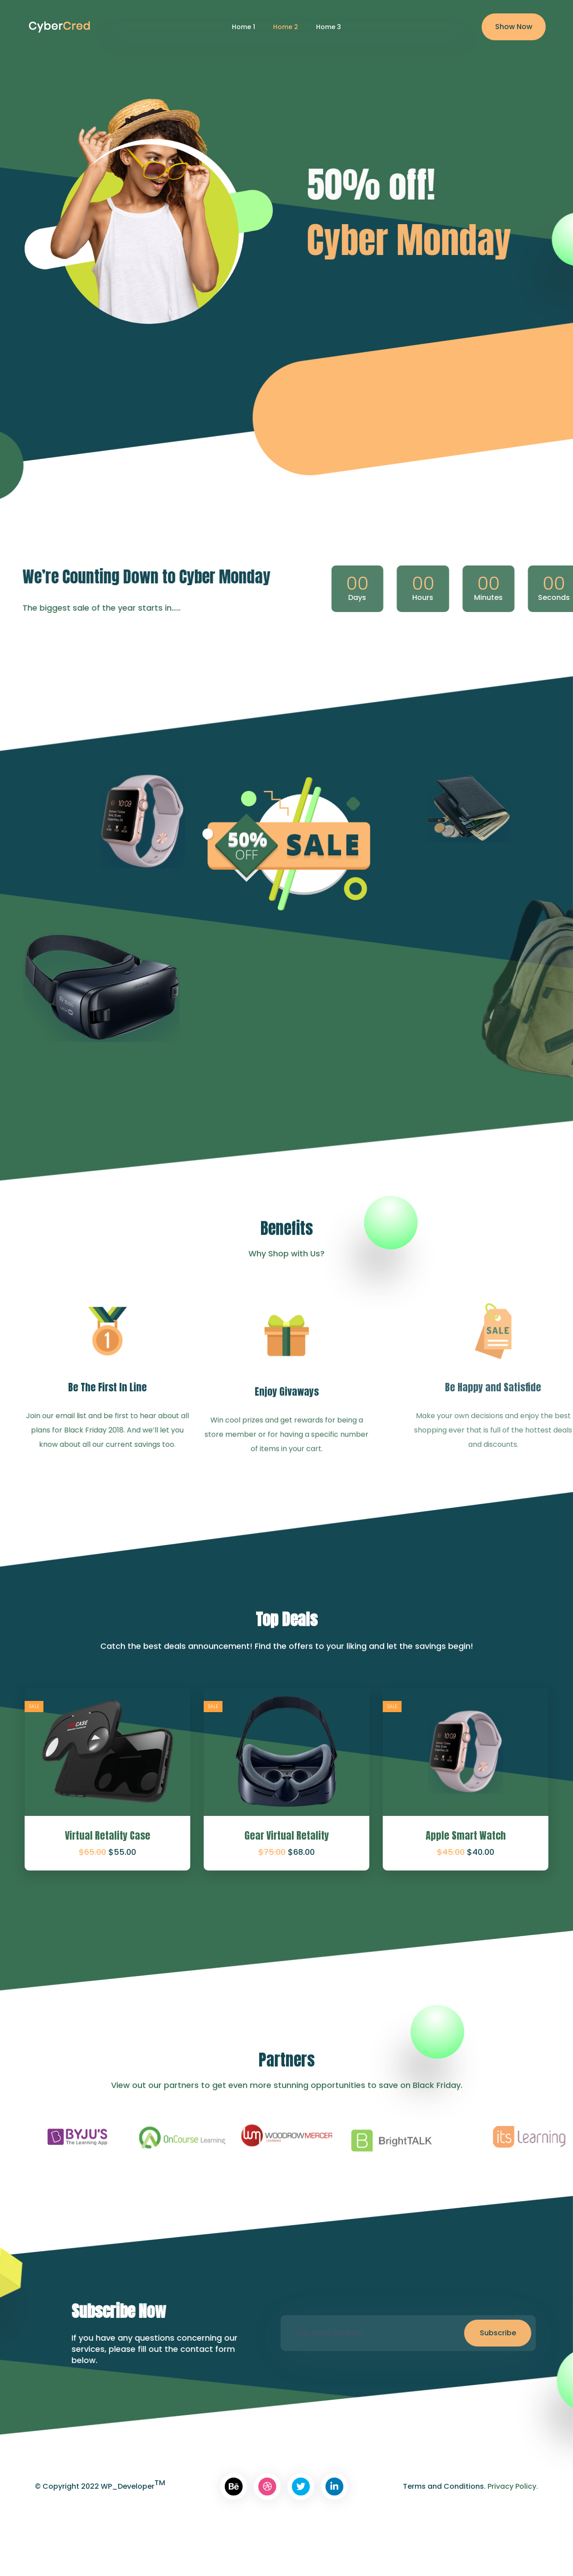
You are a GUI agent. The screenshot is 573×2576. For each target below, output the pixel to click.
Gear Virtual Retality (286, 1835)
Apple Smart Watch (466, 1835)
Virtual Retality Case (107, 1835)
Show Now (513, 26)
